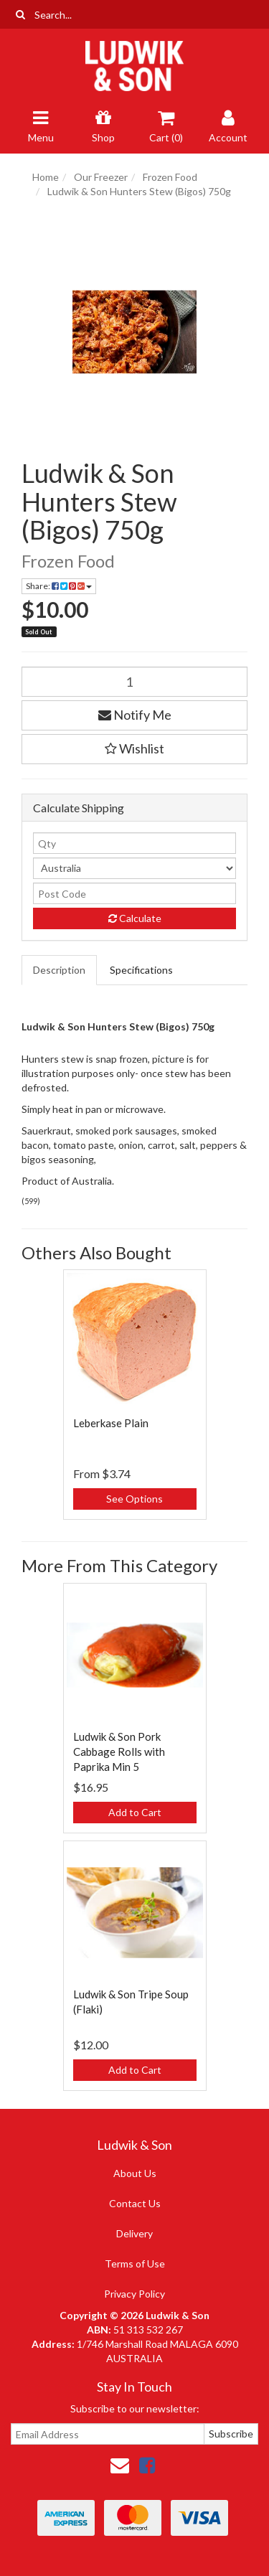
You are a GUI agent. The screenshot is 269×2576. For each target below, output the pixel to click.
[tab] (60, 970)
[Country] (134, 868)
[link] (147, 2464)
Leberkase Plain (110, 1422)
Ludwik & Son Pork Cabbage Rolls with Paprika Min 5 (119, 1751)
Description (59, 970)
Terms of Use (135, 2263)
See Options (134, 1499)
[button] (134, 749)
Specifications (141, 970)
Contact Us (135, 2203)
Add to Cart (134, 1812)
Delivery (134, 2233)
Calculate (134, 918)
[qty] (134, 843)
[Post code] (134, 893)
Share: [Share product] (59, 585)
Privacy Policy (134, 2294)
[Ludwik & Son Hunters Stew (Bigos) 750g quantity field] (134, 682)
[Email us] (119, 2464)
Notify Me (134, 715)
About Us (134, 2173)
